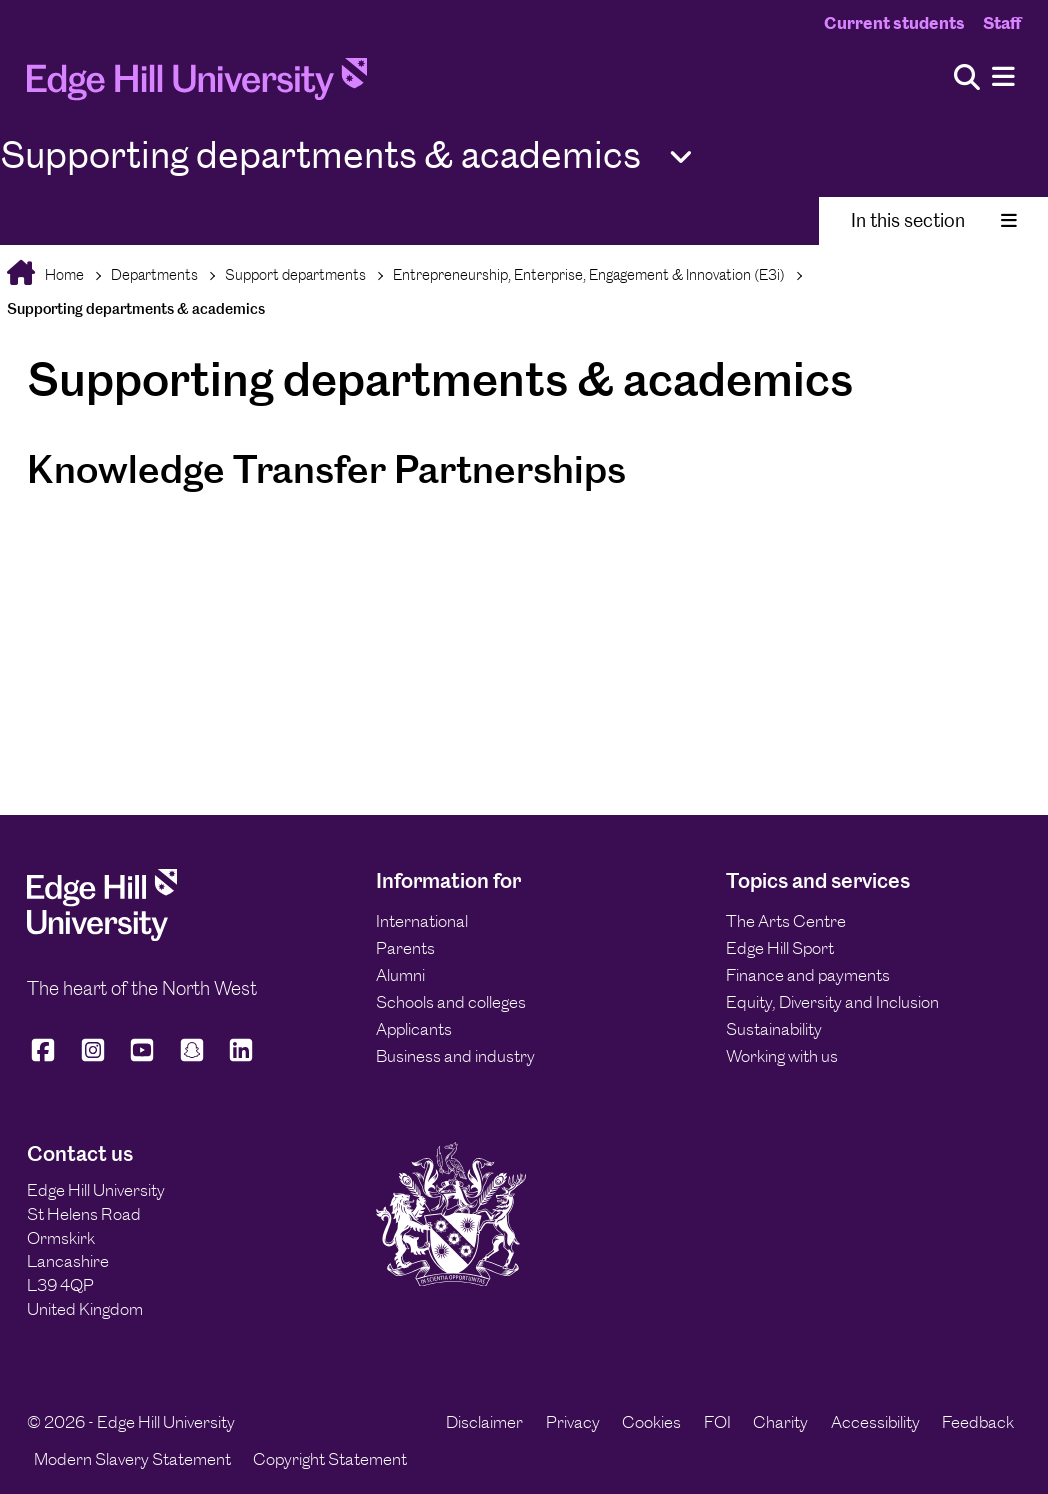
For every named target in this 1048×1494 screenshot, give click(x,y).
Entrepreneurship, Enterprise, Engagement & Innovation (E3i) (589, 274)
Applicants (414, 1029)
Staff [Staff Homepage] (1002, 23)
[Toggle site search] (967, 78)
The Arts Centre (786, 921)
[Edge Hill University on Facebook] (46, 1058)
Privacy (573, 1422)
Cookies (651, 1422)
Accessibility (875, 1422)
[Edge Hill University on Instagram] (93, 1058)
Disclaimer (484, 1422)
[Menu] (1003, 77)
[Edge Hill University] (102, 935)
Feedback (978, 1422)
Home (63, 274)
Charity (780, 1422)
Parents (405, 948)
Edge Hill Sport (780, 948)
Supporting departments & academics (136, 308)
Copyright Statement (330, 1459)
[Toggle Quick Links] (681, 157)
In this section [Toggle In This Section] (934, 220)
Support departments (295, 274)
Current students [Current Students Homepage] (894, 23)
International (422, 921)
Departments (154, 274)
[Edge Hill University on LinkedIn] (241, 1058)
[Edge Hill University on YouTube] (142, 1058)
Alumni (400, 975)
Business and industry (455, 1056)
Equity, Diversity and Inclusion (832, 1002)
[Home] (197, 84)
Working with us (782, 1056)
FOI (717, 1422)
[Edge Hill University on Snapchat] (192, 1058)
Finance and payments (808, 975)
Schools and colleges (451, 1002)
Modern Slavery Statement (132, 1459)
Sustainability (774, 1029)
